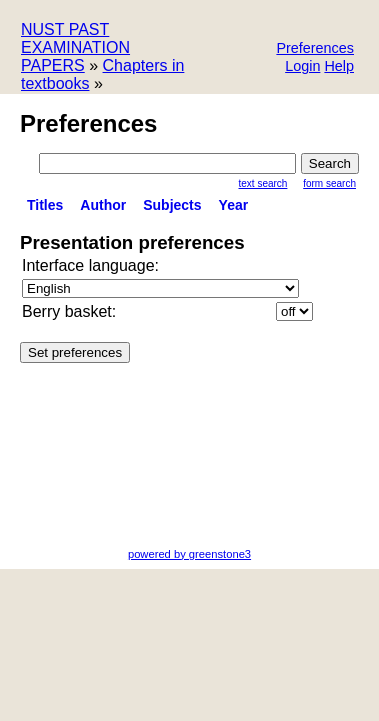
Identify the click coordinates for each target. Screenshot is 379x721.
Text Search (263, 183)
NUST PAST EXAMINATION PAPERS (75, 47)
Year (234, 205)
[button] (315, 49)
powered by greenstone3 (189, 554)
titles (45, 205)
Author (103, 205)
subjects (172, 205)
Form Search (329, 183)
